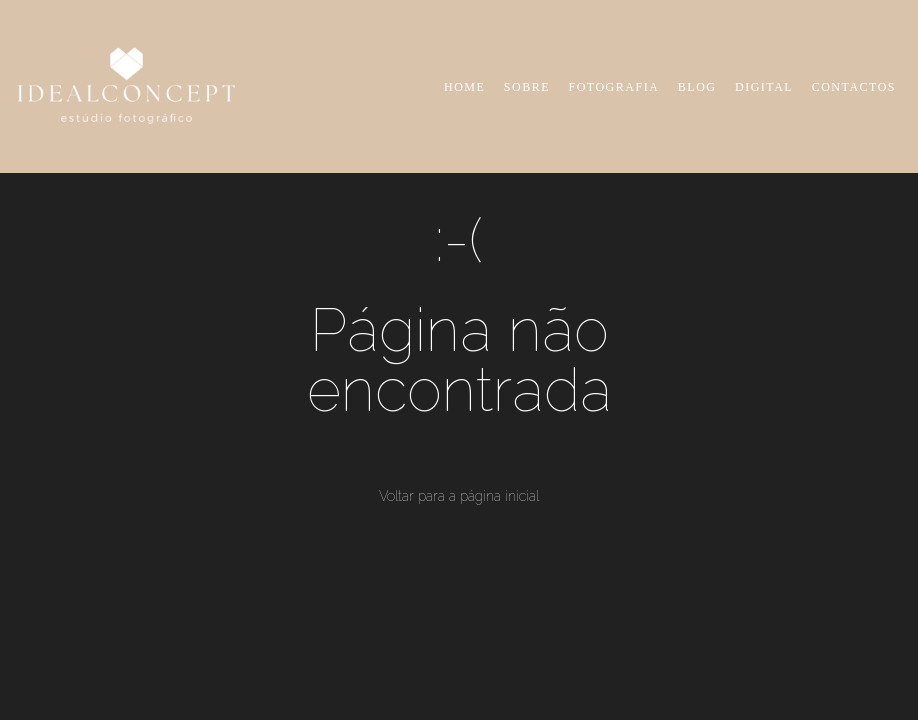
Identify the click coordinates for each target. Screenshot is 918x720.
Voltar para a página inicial (459, 496)
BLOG (697, 87)
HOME (464, 87)
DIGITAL (764, 87)
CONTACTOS (854, 87)
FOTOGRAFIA (614, 87)
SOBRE (527, 87)
